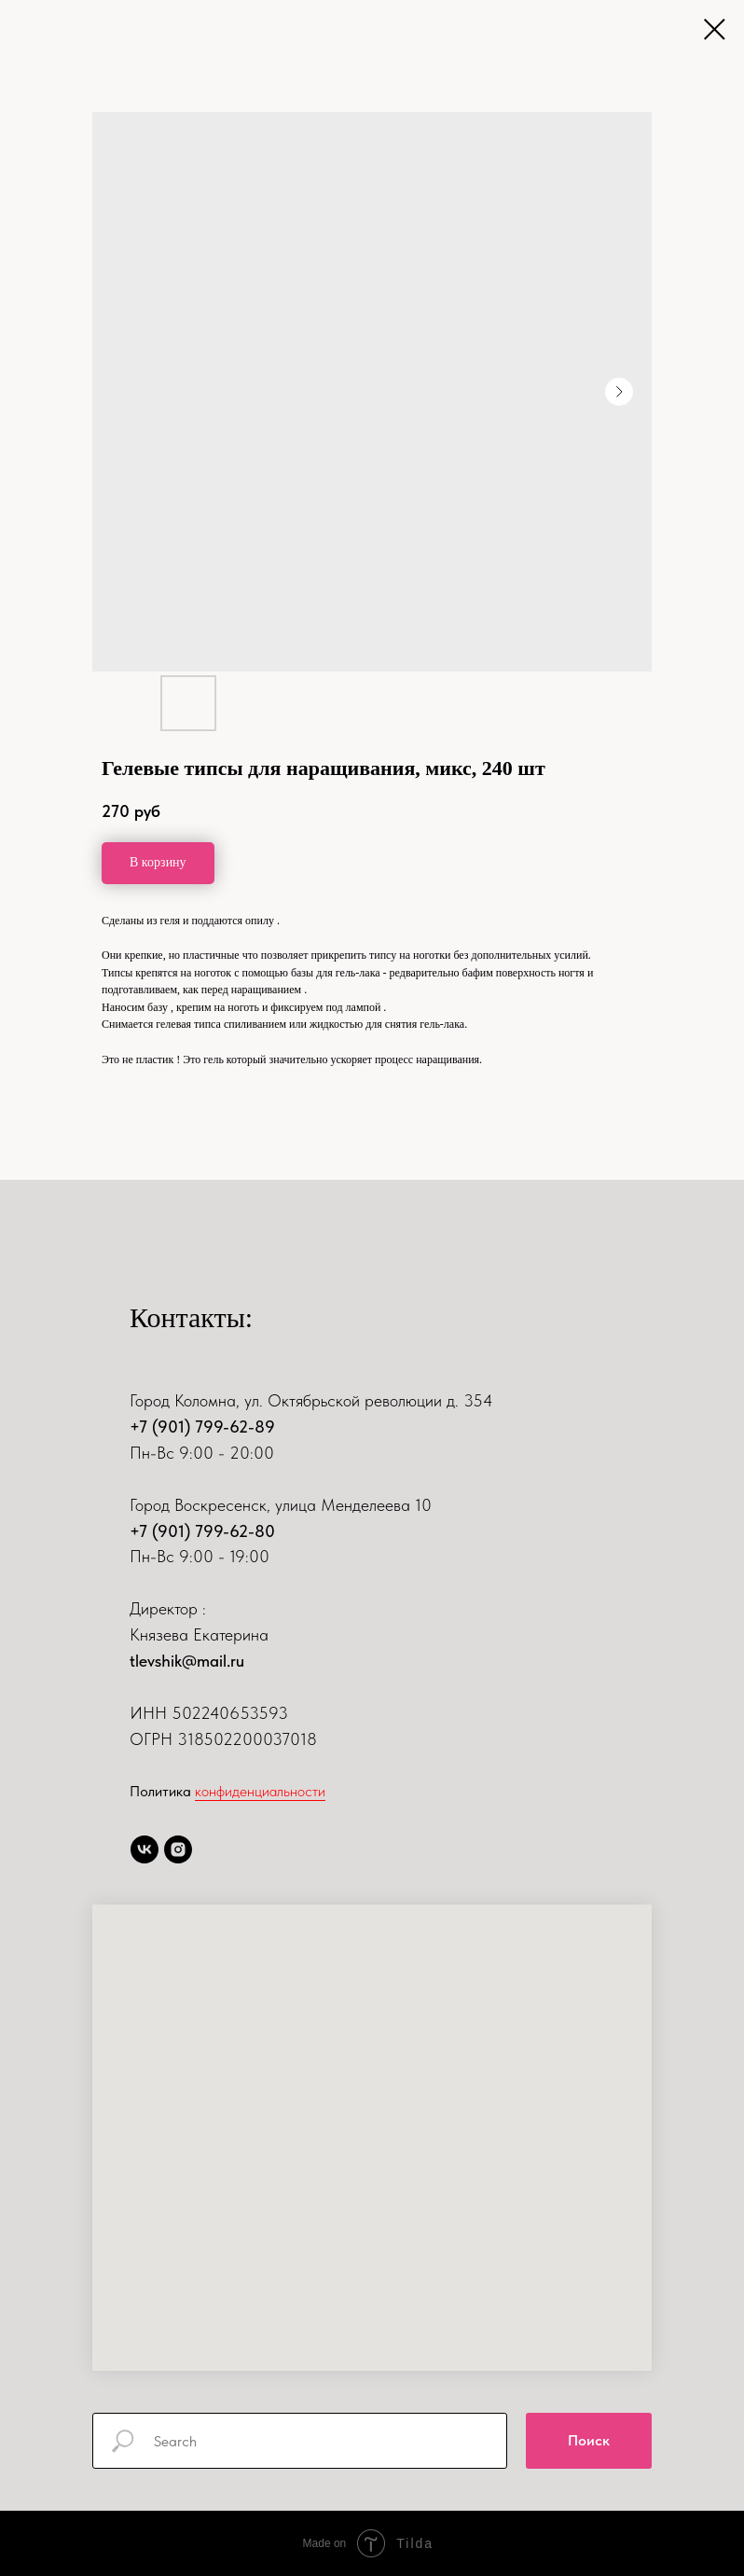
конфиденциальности (260, 1791)
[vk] (144, 1849)
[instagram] (178, 1849)
